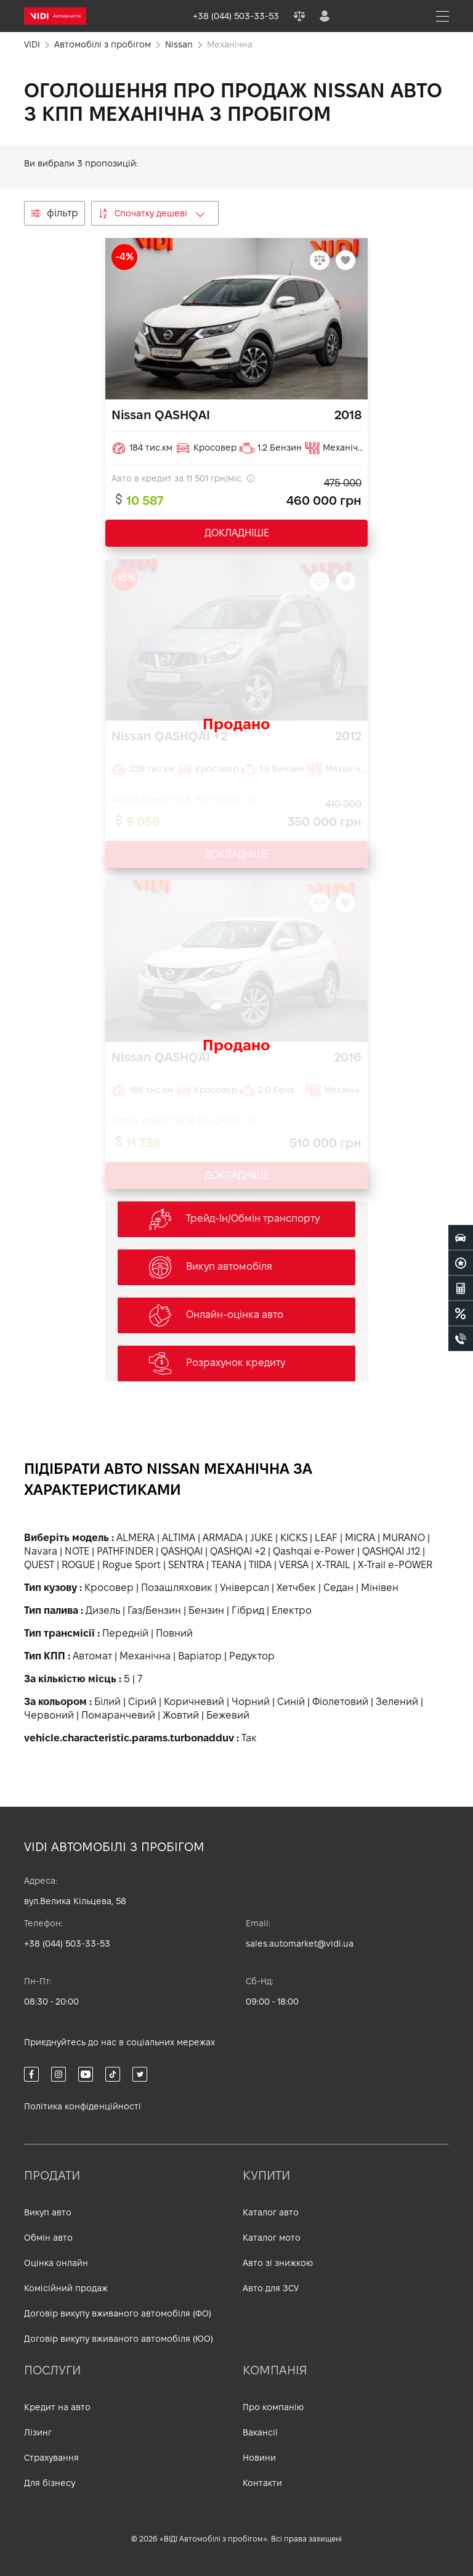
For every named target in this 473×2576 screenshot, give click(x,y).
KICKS (293, 1537)
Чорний (251, 1701)
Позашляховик (176, 1587)
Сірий (142, 1701)
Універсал (244, 1587)
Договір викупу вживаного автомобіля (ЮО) (118, 2339)
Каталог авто (271, 2212)
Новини (259, 2458)
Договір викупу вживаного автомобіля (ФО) (117, 2313)
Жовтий (181, 1715)
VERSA (294, 1565)
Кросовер (109, 1587)
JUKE (261, 1537)
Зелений (397, 1701)
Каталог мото (272, 2238)
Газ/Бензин (154, 1610)
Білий (107, 1701)
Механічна (145, 1656)
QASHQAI (182, 1551)
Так (249, 1738)
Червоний (49, 1715)
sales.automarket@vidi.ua (300, 1943)
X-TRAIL (333, 1565)
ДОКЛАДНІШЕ (236, 533)
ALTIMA (178, 1537)
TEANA (226, 1565)
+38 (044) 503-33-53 (67, 1943)
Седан (338, 1587)
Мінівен (379, 1587)
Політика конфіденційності (82, 2106)
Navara (40, 1551)
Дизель (103, 1610)
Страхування (51, 2458)
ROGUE (78, 1565)
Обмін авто (48, 2238)
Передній (125, 1633)
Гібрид (248, 1610)
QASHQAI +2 (237, 1551)
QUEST (39, 1565)
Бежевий (227, 1715)
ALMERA (135, 1537)
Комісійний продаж (66, 2288)
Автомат (92, 1656)
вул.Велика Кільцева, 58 (75, 1901)
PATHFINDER (125, 1551)
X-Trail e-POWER (395, 1565)
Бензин (206, 1610)
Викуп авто (47, 2212)
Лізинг (38, 2432)
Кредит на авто (57, 2407)
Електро (292, 1610)
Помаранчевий (118, 1715)
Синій (291, 1701)
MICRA (360, 1537)
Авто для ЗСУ (271, 2288)
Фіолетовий (340, 1701)
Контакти (262, 2483)
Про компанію (273, 2407)
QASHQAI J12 (391, 1551)
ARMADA (223, 1537)
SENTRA (186, 1565)
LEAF (326, 1537)
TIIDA (260, 1565)
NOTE (77, 1551)
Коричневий (194, 1701)
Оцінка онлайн (56, 2263)
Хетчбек (296, 1587)
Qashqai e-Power (314, 1551)
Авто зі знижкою (278, 2263)
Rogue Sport (131, 1565)
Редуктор (252, 1656)
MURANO (403, 1537)
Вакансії (260, 2432)
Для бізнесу (49, 2483)
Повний (174, 1633)
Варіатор (200, 1656)
